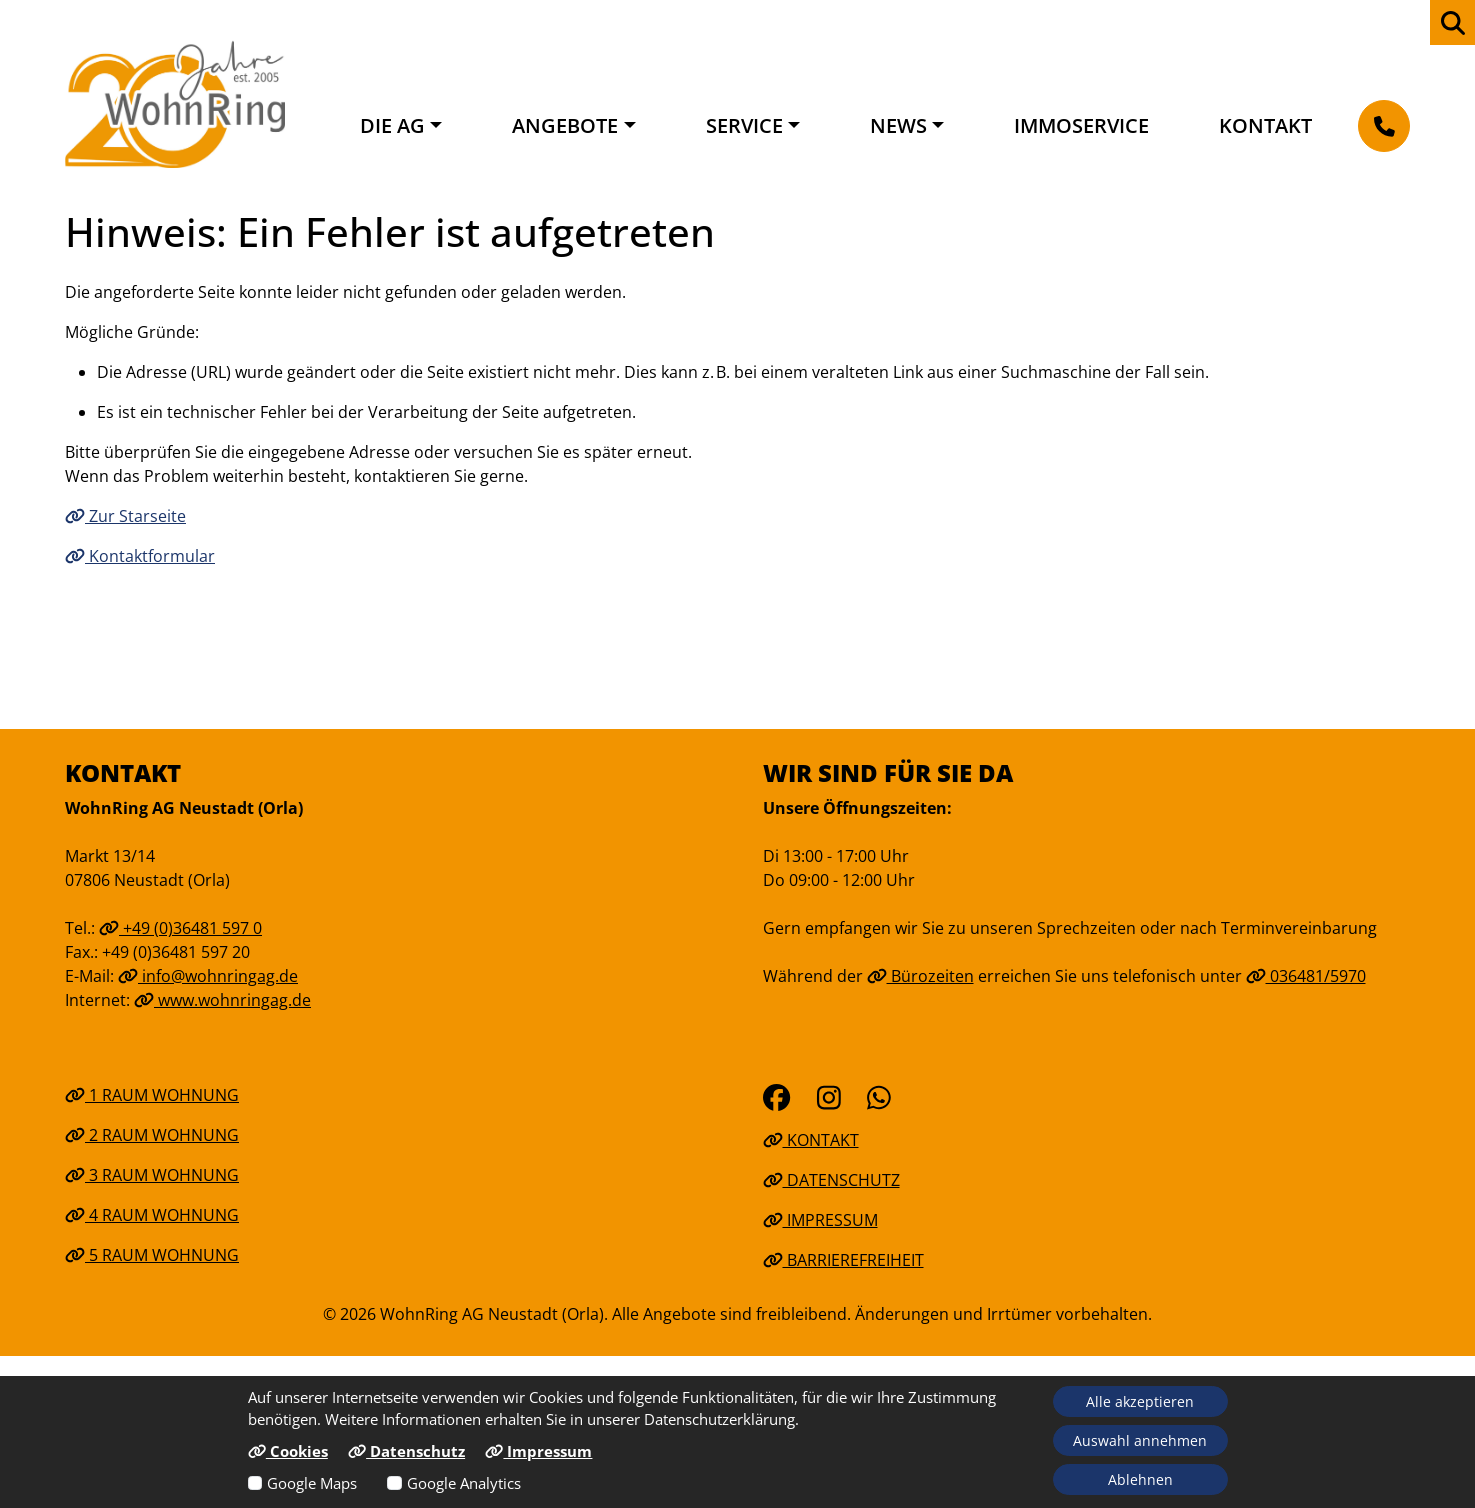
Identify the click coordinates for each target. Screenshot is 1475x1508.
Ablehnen (1140, 1479)
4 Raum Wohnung (152, 1215)
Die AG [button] (392, 125)
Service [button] (744, 125)
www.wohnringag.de (222, 1000)
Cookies (288, 1451)
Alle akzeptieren (1140, 1401)
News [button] (898, 125)
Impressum (820, 1220)
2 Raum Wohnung (152, 1135)
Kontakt (1265, 125)
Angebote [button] (565, 125)
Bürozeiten (920, 976)
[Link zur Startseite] (175, 104)
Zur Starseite (125, 516)
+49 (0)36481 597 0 (180, 928)
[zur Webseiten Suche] (1452, 22)
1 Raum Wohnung (152, 1095)
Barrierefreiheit (843, 1260)
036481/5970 (1306, 976)
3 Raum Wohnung (152, 1175)
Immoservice (1081, 125)
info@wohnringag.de (208, 976)
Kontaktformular (140, 556)
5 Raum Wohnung (152, 1255)
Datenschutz (831, 1180)
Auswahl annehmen (1140, 1440)
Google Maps (312, 1483)
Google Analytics (464, 1483)
